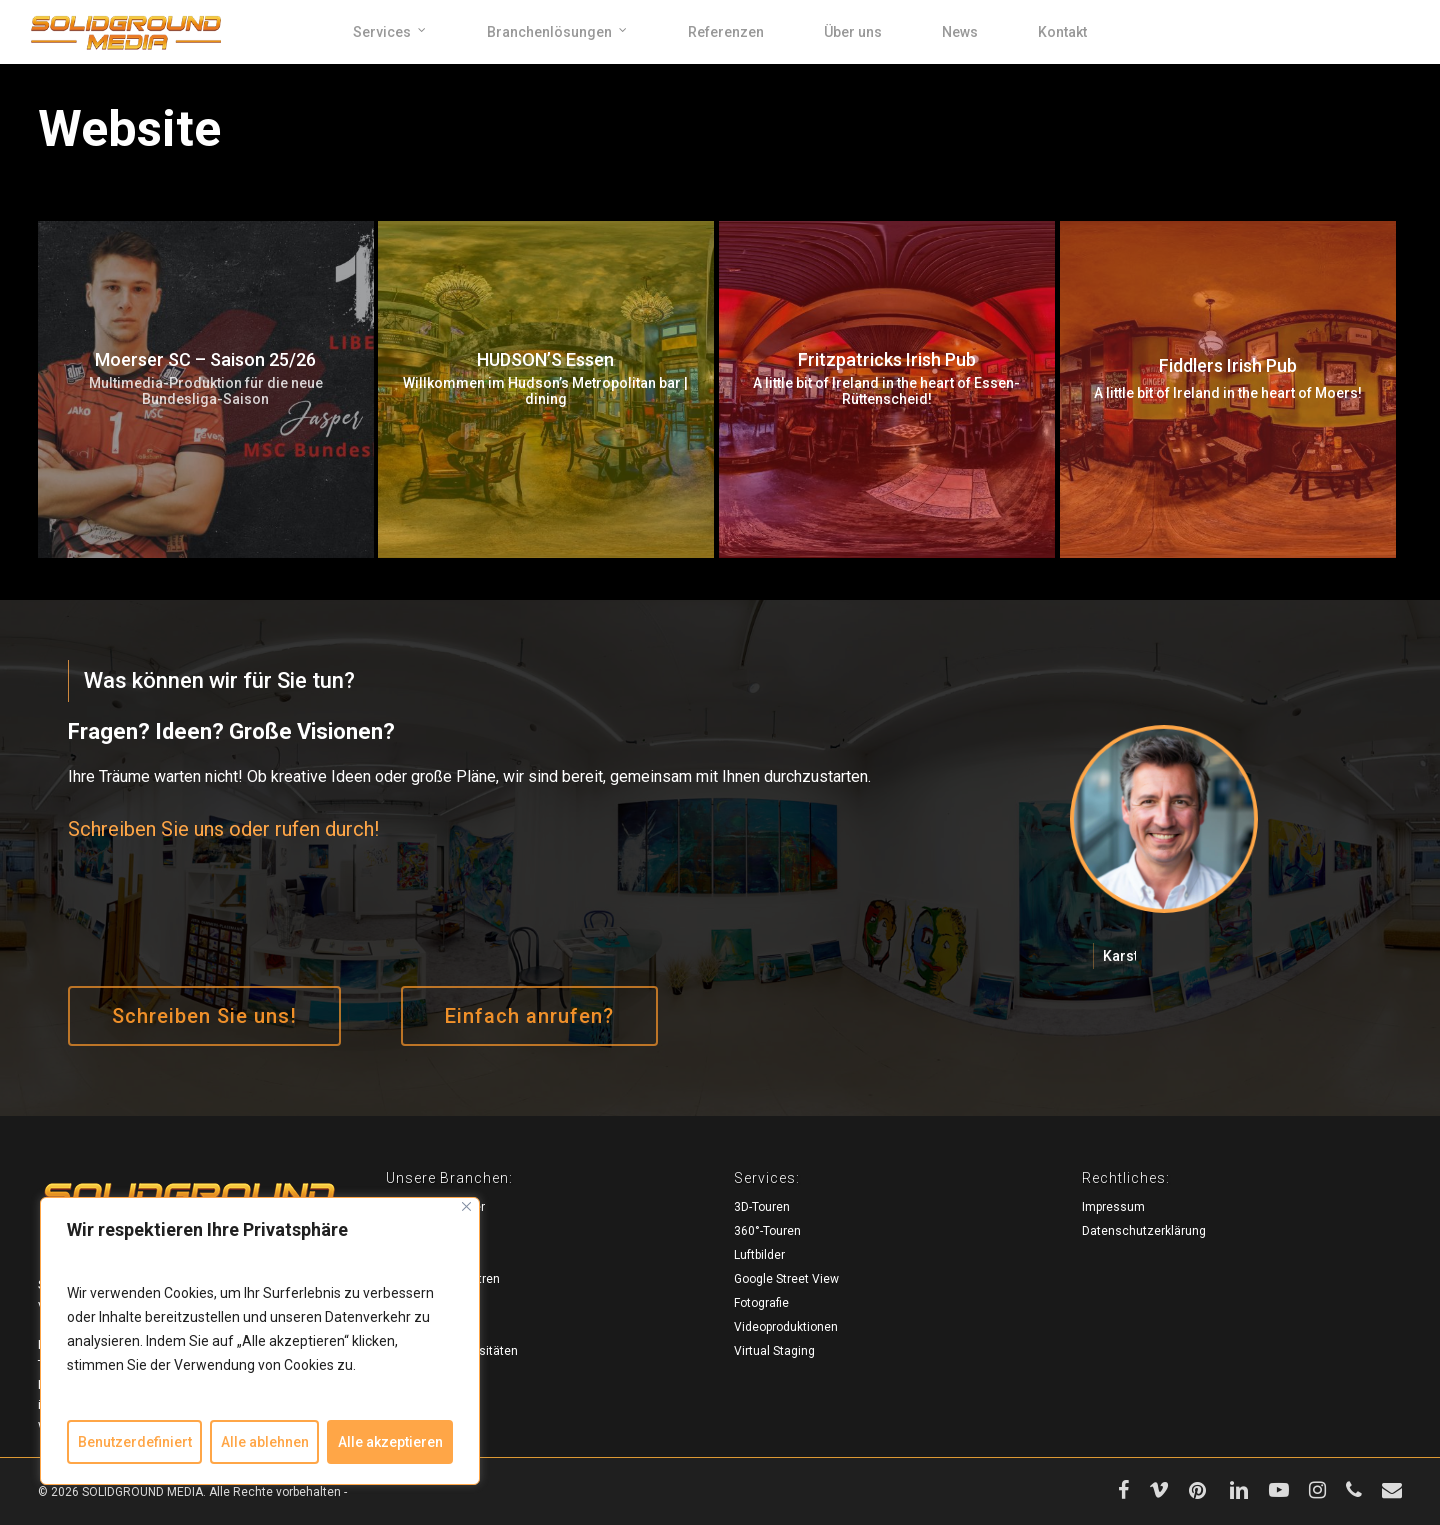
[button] (204, 1016)
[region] (260, 1341)
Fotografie (761, 1303)
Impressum (1113, 1207)
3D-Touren (762, 1207)
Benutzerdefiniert (135, 1442)
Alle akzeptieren (390, 1442)
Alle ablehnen (265, 1442)
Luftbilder (759, 1255)
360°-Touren (767, 1231)
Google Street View (786, 1279)
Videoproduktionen (786, 1327)
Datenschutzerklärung (1144, 1231)
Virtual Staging (774, 1351)
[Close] (466, 1206)
